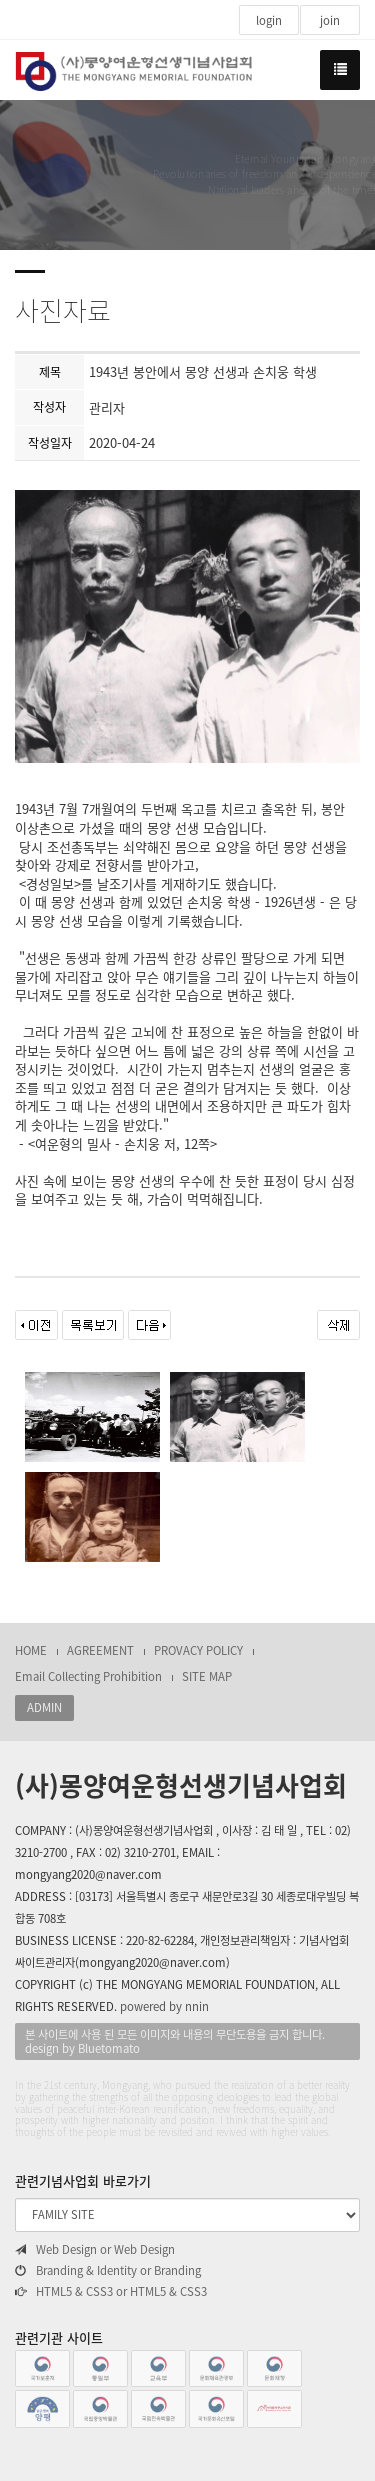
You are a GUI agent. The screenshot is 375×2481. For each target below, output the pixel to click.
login (269, 20)
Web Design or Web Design (95, 2250)
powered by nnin (164, 2006)
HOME (31, 1650)
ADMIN (44, 1707)
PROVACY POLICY (198, 1650)
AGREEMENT (100, 1650)
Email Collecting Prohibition (88, 1676)
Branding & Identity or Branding (108, 2271)
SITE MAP (207, 1676)
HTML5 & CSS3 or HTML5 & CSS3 (111, 2292)
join (330, 20)
